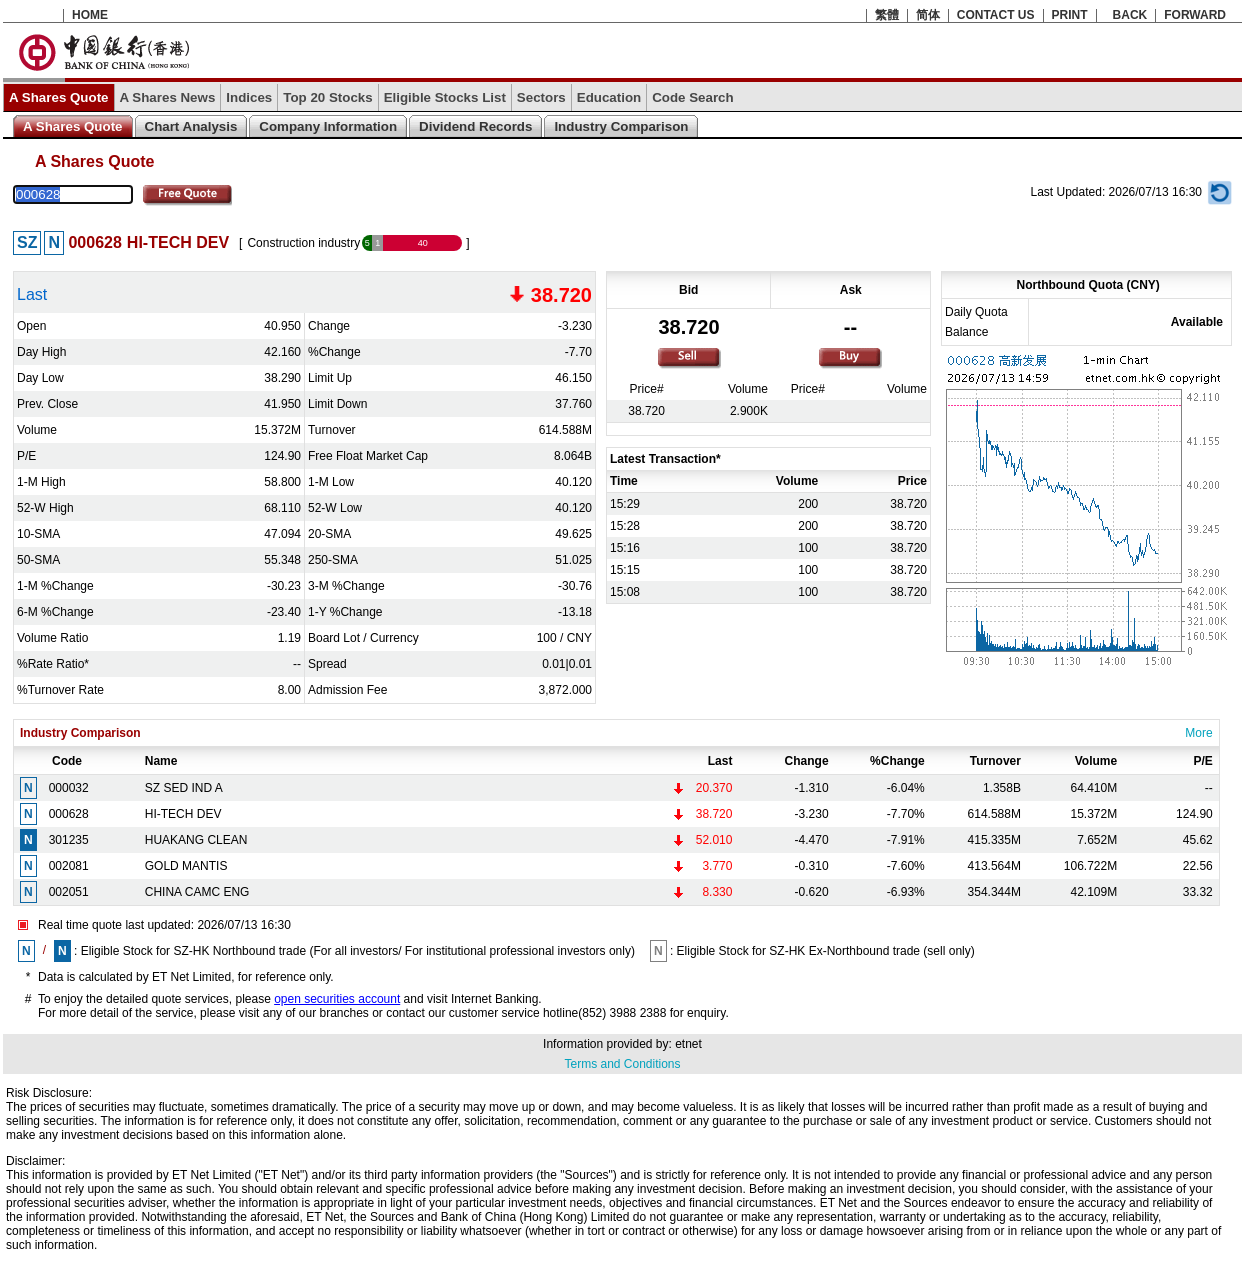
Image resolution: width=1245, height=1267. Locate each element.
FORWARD (1195, 15)
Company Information (328, 126)
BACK (1130, 15)
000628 (69, 814)
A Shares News (168, 97)
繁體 (887, 15)
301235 (69, 840)
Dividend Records (475, 126)
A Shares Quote (59, 97)
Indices (249, 97)
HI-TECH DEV (183, 814)
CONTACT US (996, 15)
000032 (69, 788)
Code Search (692, 97)
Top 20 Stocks (327, 97)
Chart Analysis (191, 126)
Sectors (541, 97)
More (1198, 733)
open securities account (337, 999)
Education (609, 97)
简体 (928, 15)
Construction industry (303, 243)
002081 (69, 866)
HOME (90, 15)
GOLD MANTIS (186, 866)
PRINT (1070, 15)
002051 (69, 892)
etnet (688, 1044)
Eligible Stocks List (445, 97)
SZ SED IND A (184, 788)
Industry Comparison (621, 126)
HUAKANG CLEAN (196, 840)
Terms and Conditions (622, 1064)
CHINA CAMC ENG (197, 892)
